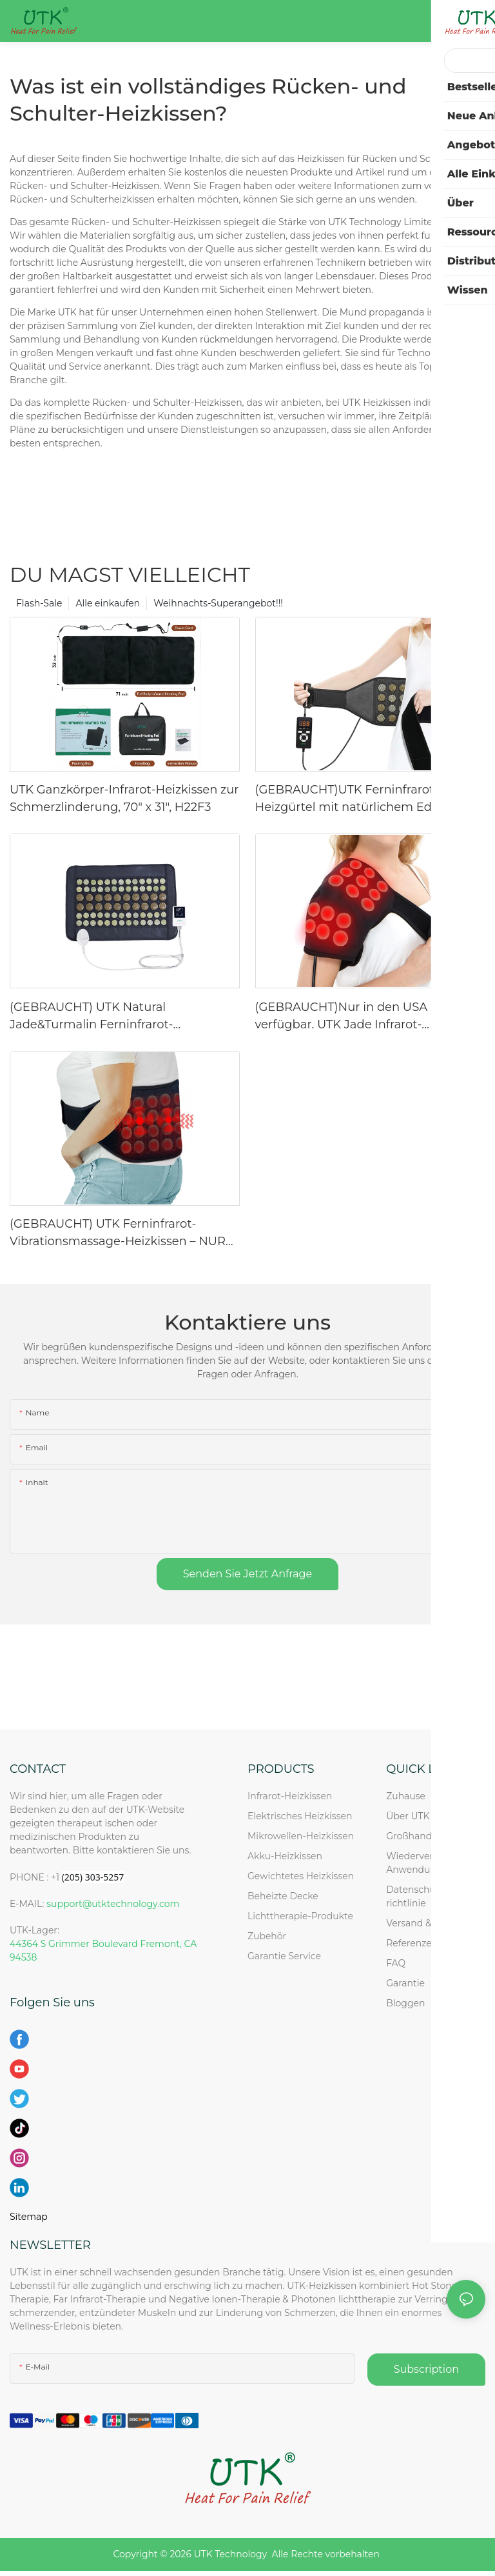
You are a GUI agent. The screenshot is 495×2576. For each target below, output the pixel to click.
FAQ (395, 1963)
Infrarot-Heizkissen (290, 1796)
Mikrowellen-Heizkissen (301, 1836)
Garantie (405, 1983)
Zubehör (267, 1936)
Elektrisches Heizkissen (300, 1816)
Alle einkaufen (107, 603)
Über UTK (407, 1816)
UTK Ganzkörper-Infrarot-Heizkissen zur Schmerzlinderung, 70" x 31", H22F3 (124, 798)
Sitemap (29, 2216)
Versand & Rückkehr (431, 1923)
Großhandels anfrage (433, 1836)
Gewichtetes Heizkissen (301, 1876)
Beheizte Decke (283, 1896)
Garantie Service (286, 1956)
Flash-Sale (39, 603)
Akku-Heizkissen (285, 1856)
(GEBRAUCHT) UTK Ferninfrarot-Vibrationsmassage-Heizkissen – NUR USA (118, 1233)
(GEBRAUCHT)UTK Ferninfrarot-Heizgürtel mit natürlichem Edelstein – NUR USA (367, 799)
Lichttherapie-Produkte (300, 1916)
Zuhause (405, 1796)
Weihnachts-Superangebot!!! (218, 603)
